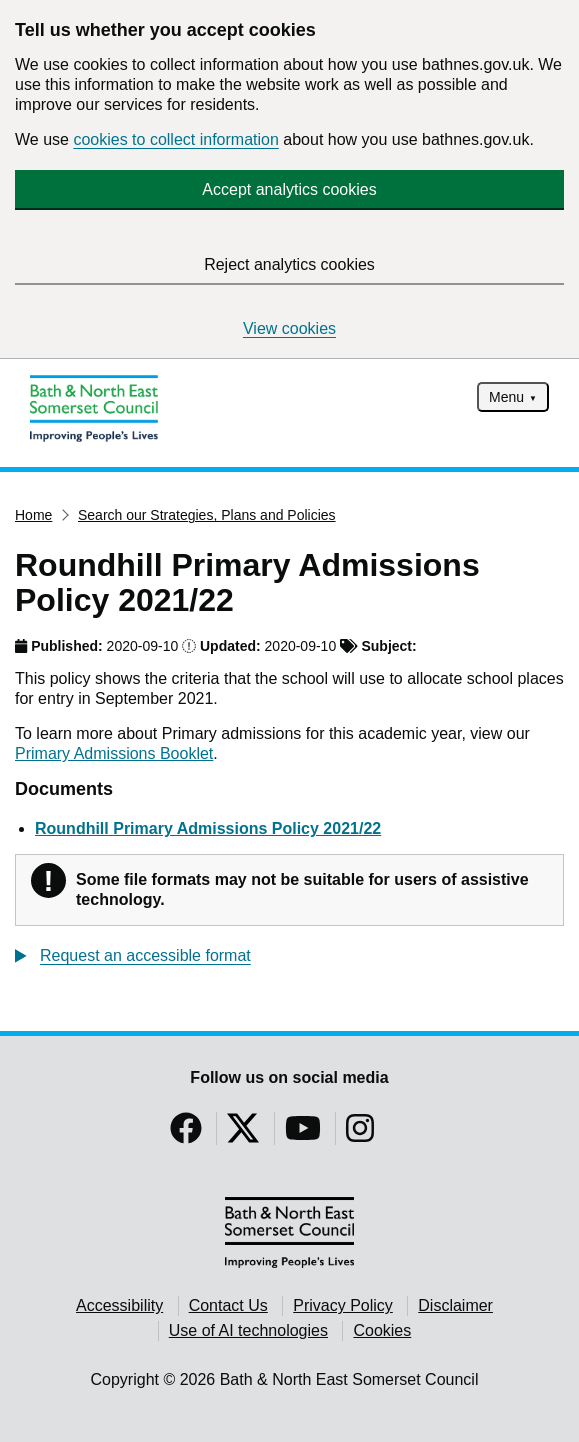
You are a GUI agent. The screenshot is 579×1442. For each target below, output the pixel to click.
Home (33, 515)
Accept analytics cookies (289, 189)
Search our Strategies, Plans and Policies (207, 515)
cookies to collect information (175, 139)
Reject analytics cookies (289, 264)
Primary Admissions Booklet (114, 753)
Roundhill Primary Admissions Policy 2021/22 (208, 828)
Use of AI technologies (248, 1330)
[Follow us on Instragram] (360, 1134)
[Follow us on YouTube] (303, 1134)
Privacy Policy (343, 1305)
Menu (506, 397)
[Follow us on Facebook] (186, 1134)
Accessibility (119, 1305)
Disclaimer (455, 1305)
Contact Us (228, 1305)
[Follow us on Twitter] (243, 1134)
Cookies (382, 1330)
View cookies (289, 328)
